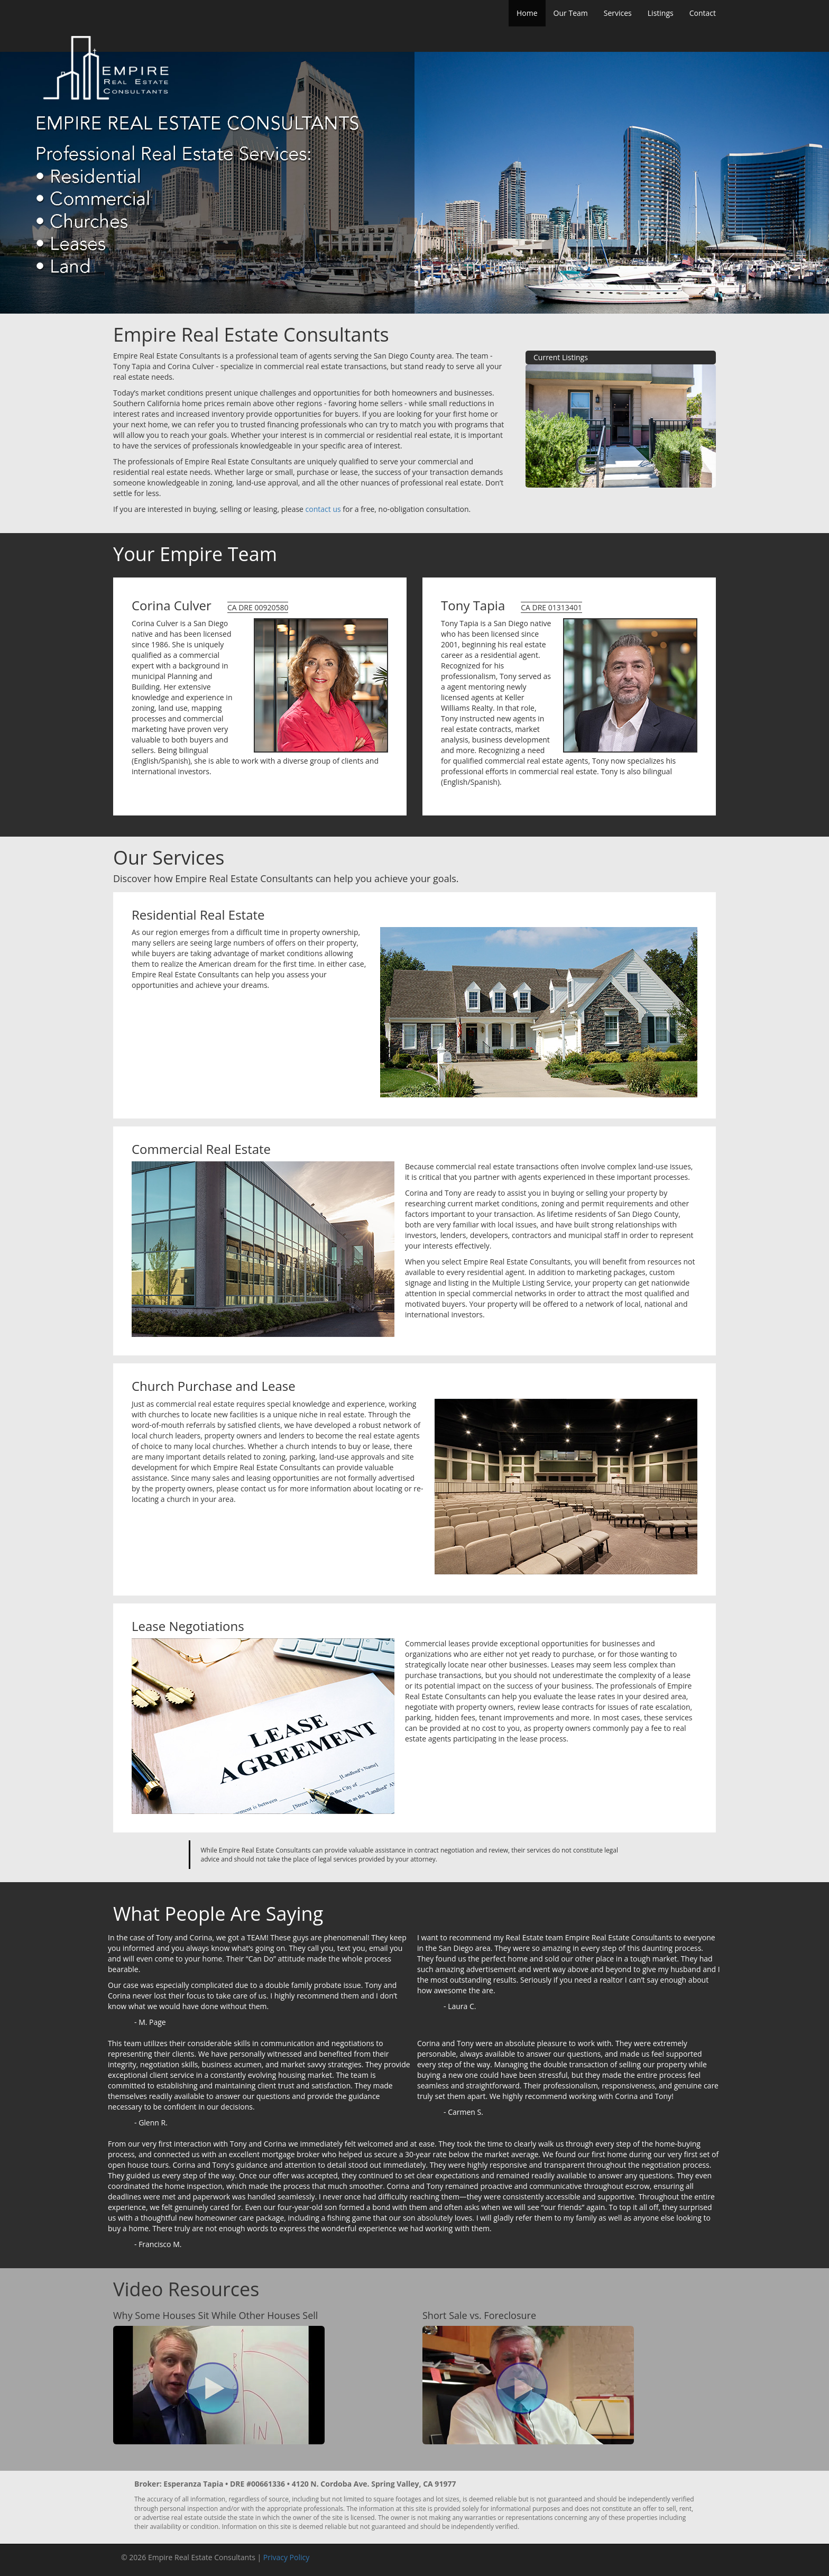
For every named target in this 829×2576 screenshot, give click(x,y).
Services (618, 13)
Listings (661, 13)
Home (527, 13)
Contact (702, 13)
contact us (323, 509)
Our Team (571, 13)
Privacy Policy (286, 2557)
